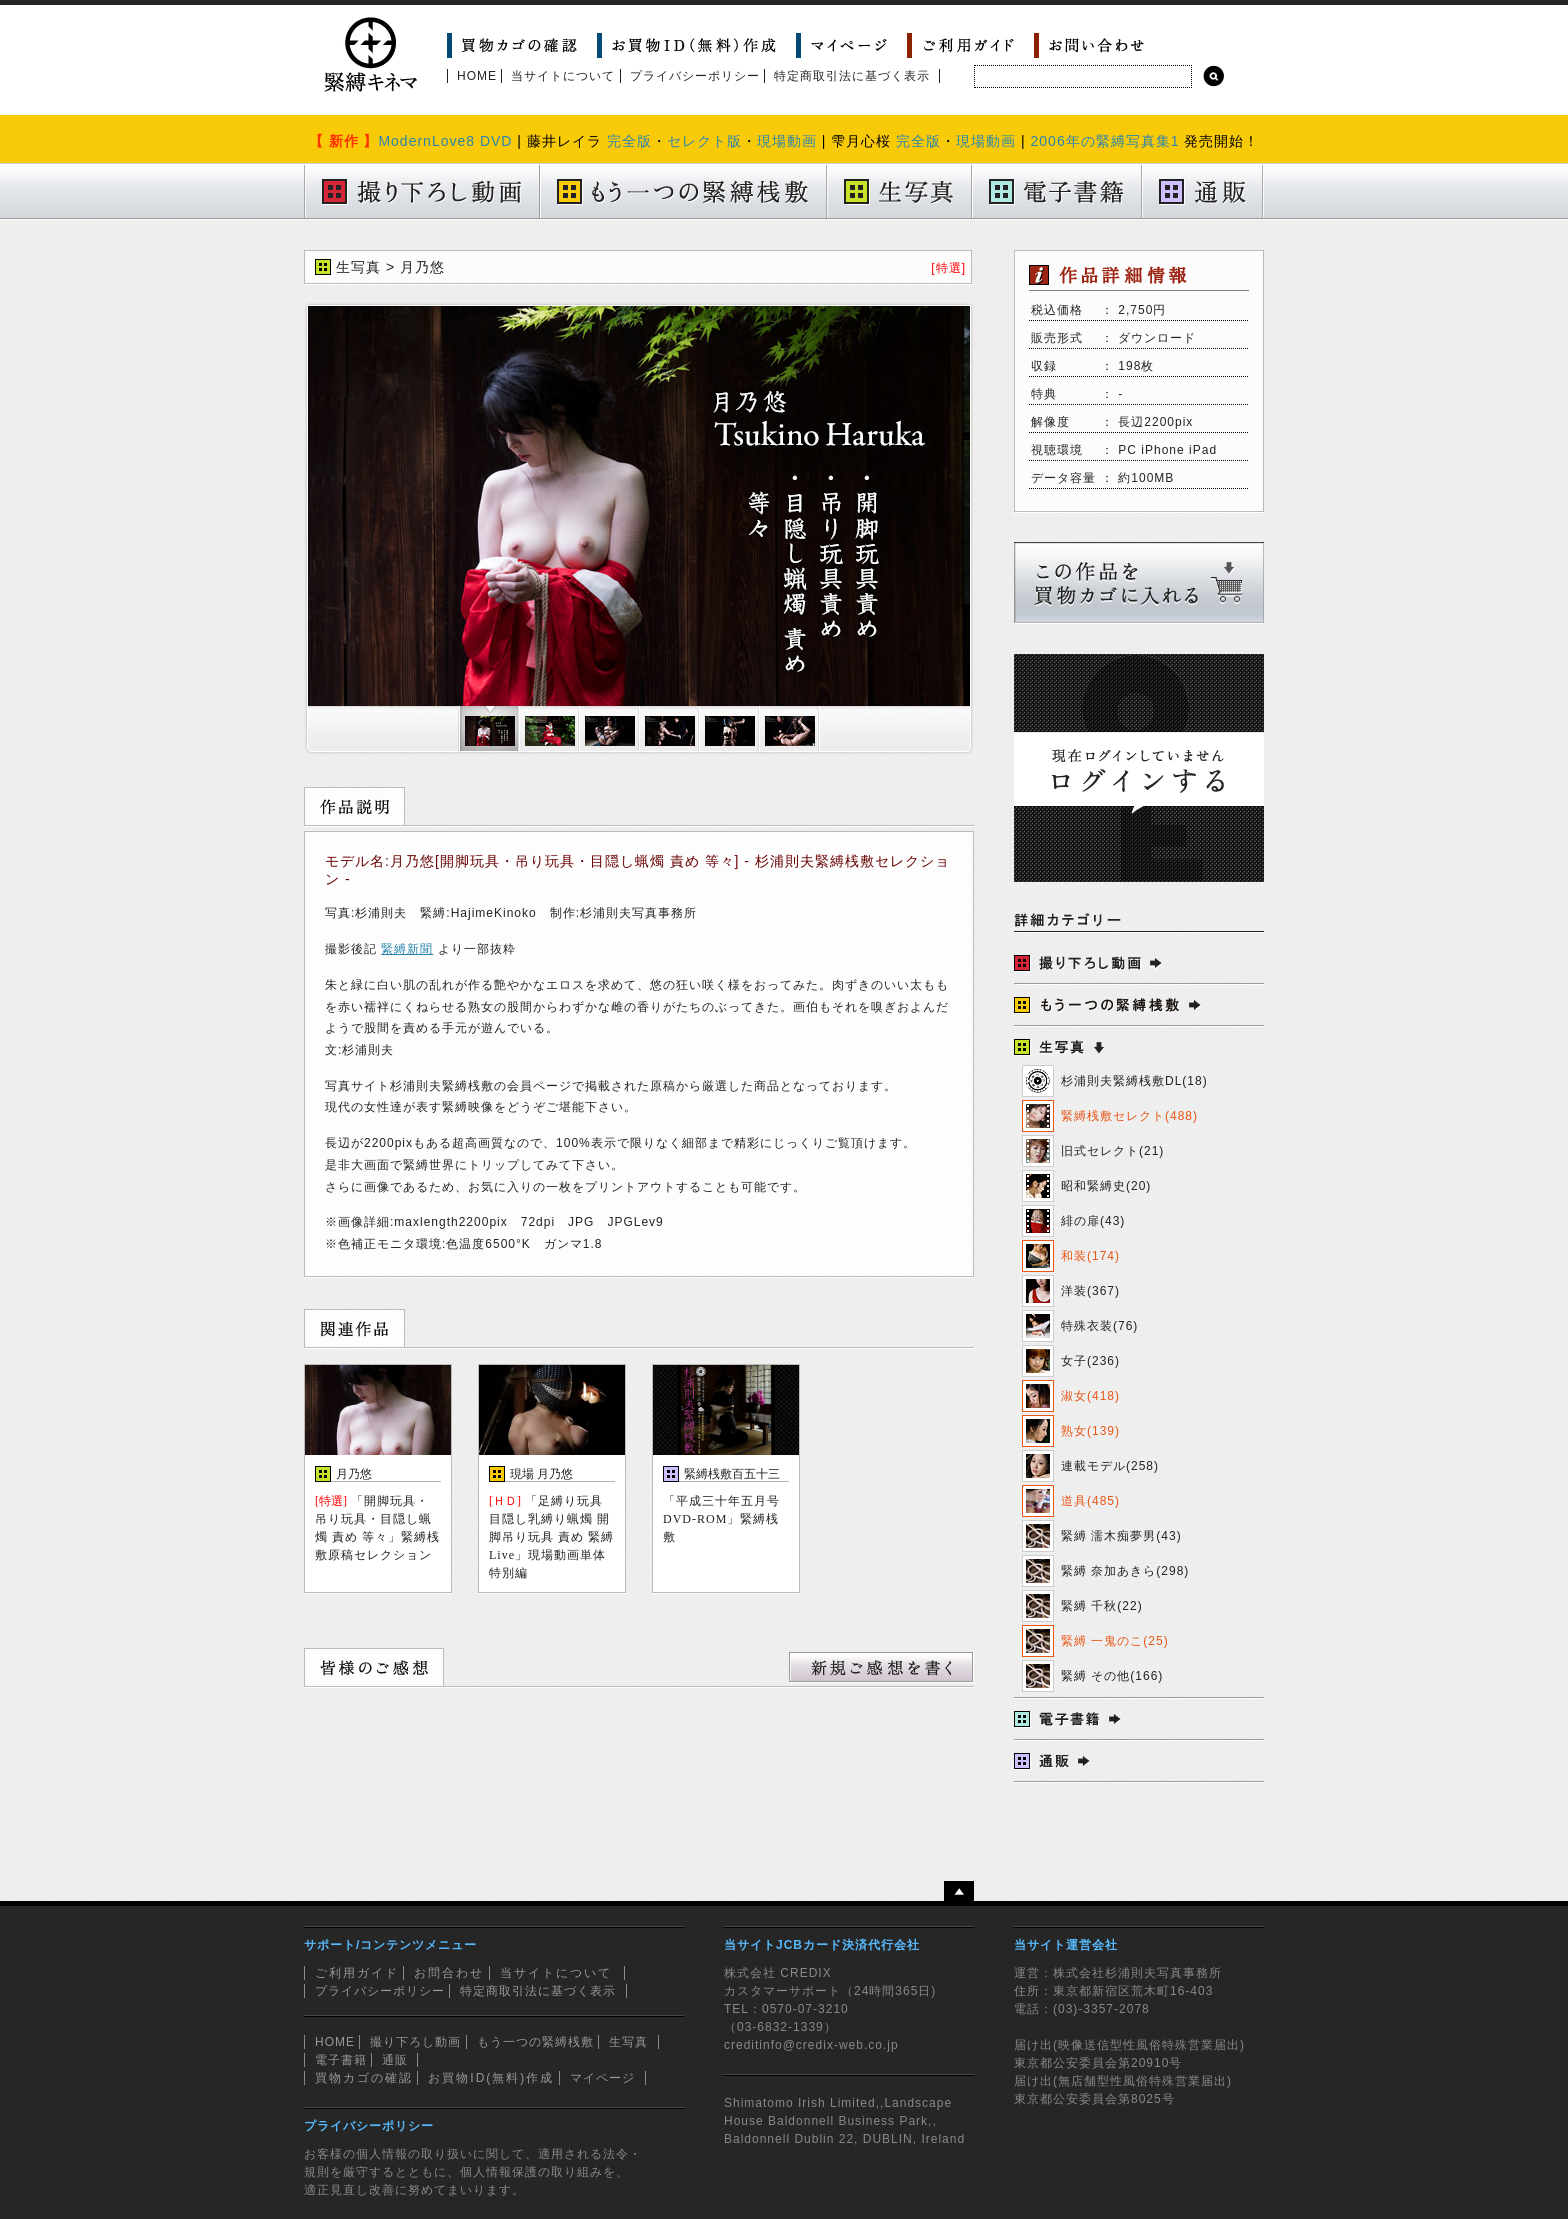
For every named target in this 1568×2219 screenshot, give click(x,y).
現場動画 (787, 141)
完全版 (629, 141)
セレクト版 (704, 141)
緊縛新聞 (407, 949)
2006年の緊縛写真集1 (1105, 141)
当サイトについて (563, 76)
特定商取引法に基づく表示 (852, 76)
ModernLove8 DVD (445, 141)
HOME (477, 76)
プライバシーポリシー (695, 76)
